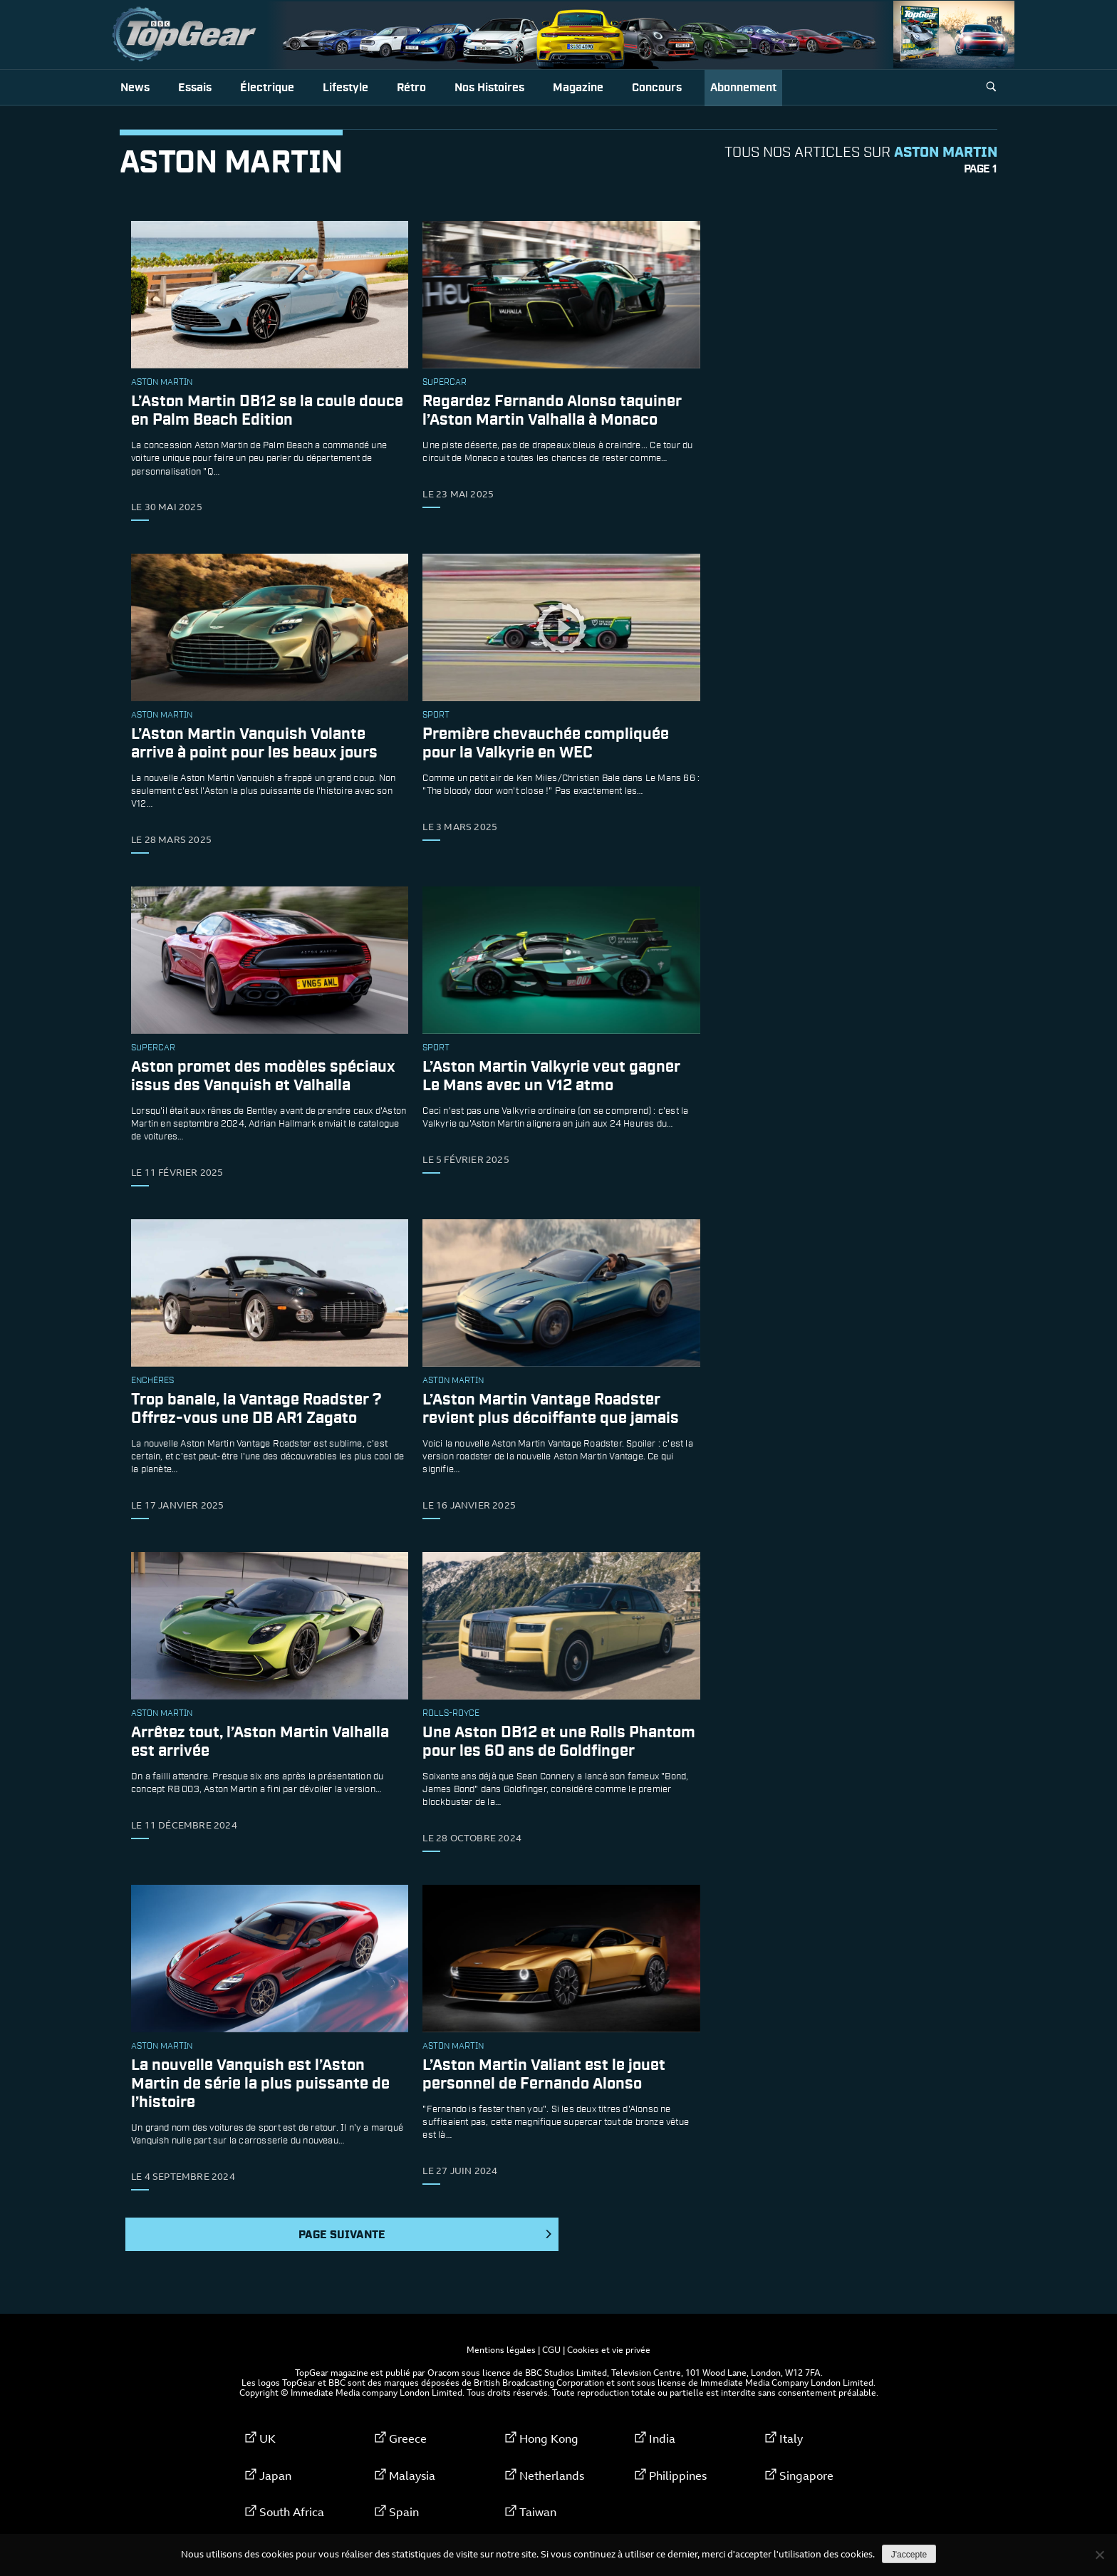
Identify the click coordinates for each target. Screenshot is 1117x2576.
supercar (444, 383)
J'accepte (909, 2555)
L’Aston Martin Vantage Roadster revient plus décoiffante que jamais (550, 1409)
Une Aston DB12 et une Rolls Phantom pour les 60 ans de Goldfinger (558, 1742)
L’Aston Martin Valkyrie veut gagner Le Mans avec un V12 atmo (551, 1076)
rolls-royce (450, 1714)
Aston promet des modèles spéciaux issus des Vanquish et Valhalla (263, 1076)
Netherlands (551, 2475)
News (135, 88)
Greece (408, 2438)
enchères (152, 1381)
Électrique (267, 88)
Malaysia (412, 2475)
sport (436, 715)
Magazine (578, 88)
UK (267, 2438)
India (662, 2438)
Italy (791, 2438)
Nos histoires (489, 88)
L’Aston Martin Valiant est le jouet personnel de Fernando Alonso (543, 2074)
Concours (657, 88)
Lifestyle (345, 88)
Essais (195, 88)
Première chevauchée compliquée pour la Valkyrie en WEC (545, 743)
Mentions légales (501, 2349)
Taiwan (537, 2512)
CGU (551, 2349)
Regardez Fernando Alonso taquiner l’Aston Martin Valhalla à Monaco (552, 410)
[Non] (1099, 2554)
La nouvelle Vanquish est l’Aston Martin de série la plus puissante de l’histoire (260, 2084)
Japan (275, 2475)
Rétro (411, 88)
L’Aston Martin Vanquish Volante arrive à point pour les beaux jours (254, 743)
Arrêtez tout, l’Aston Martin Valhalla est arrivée (260, 1742)
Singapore (806, 2475)
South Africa (291, 2512)
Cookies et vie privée (608, 2349)
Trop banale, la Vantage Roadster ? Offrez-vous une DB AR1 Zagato (256, 1409)
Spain (404, 2512)
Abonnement (743, 88)
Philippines (678, 2475)
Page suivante (425, 2235)
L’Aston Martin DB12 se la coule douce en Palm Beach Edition (267, 410)
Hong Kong (548, 2438)
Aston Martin (161, 383)
